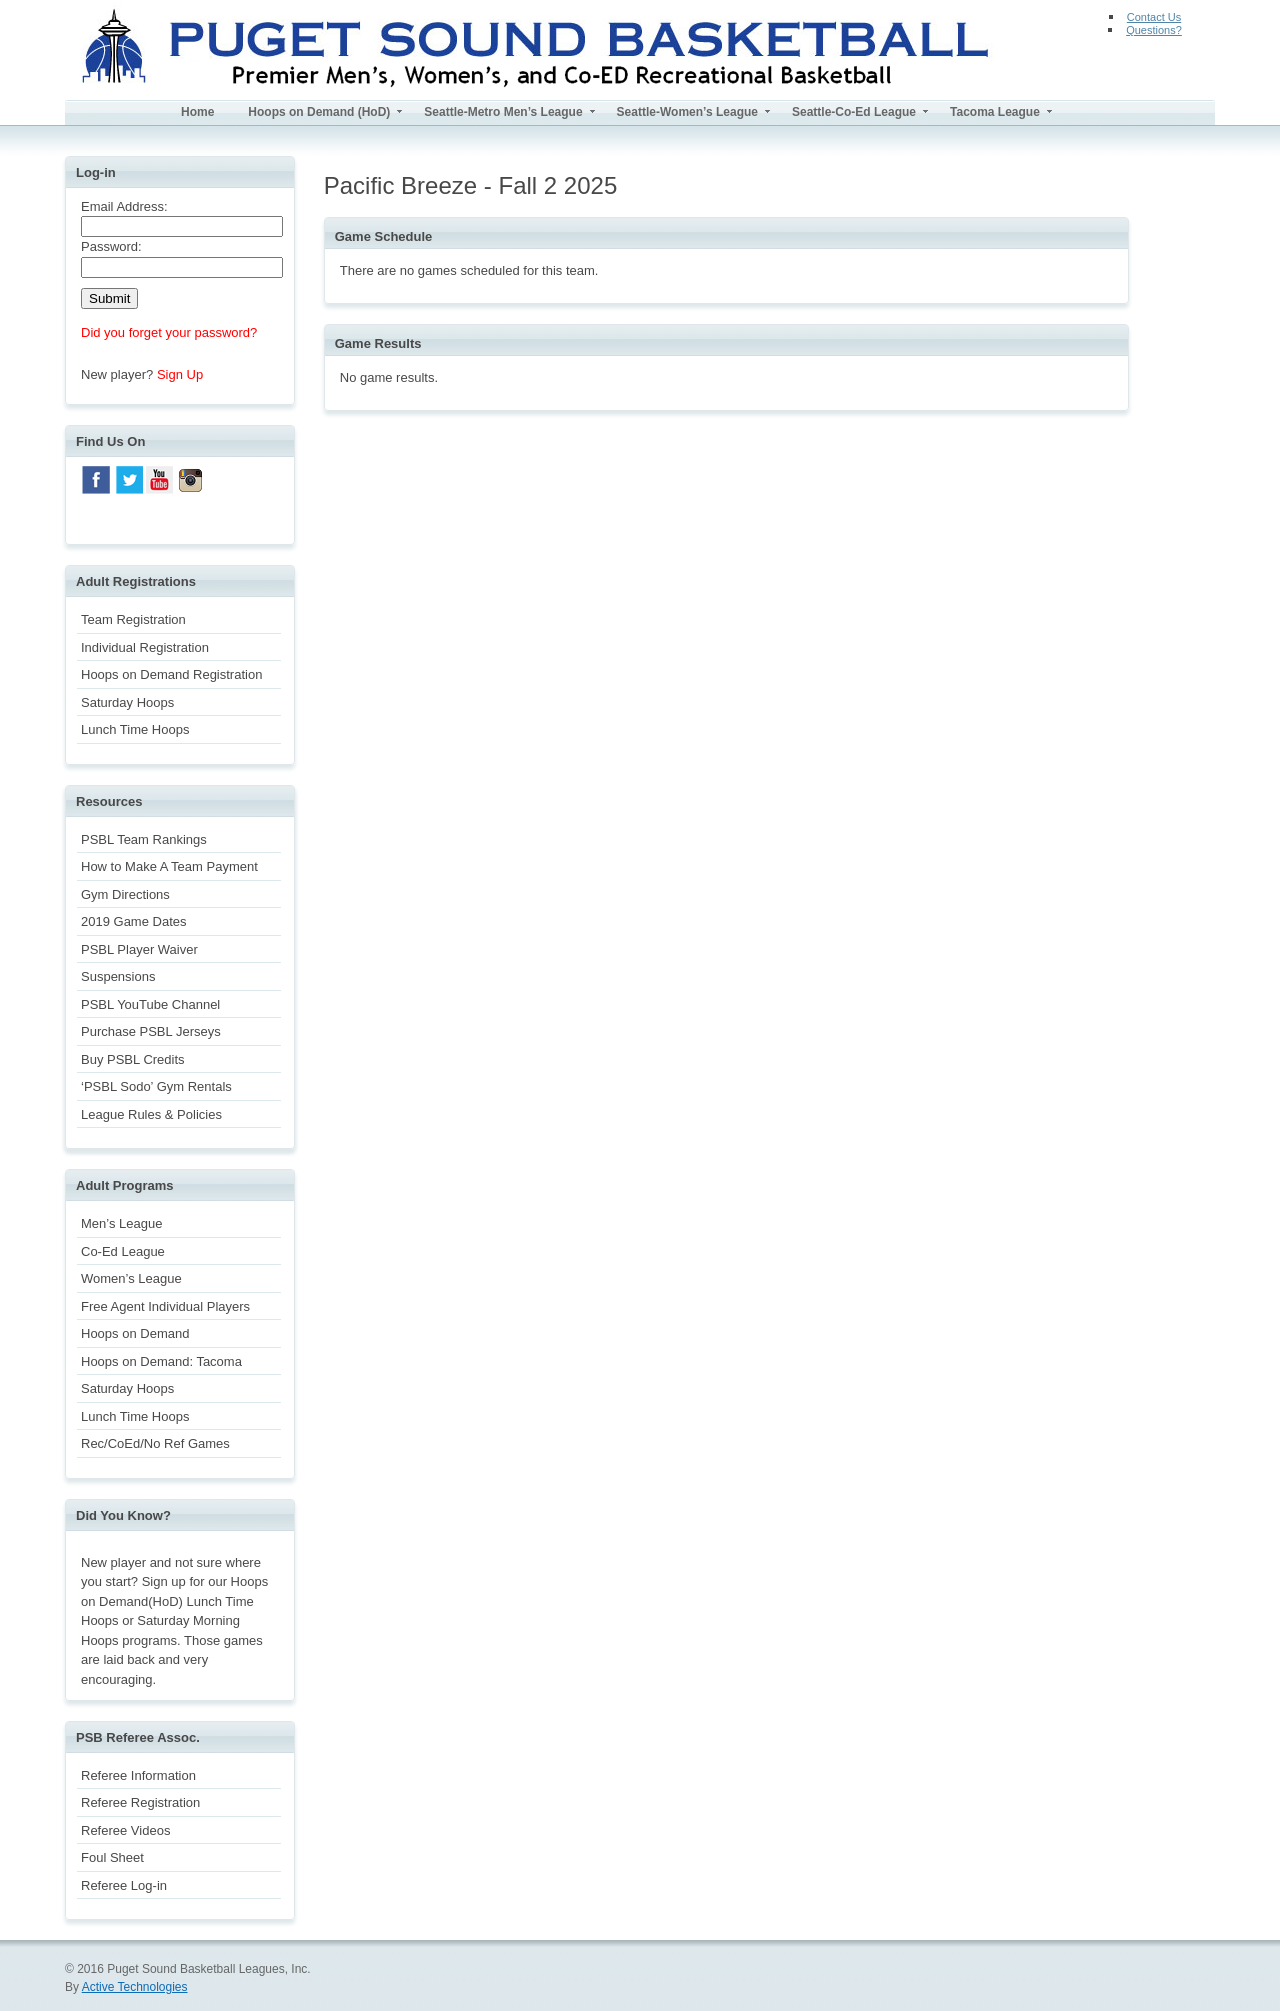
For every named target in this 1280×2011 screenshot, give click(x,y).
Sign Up (180, 374)
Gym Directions (125, 894)
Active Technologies (135, 1987)
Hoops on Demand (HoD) (319, 112)
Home (197, 112)
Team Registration (133, 619)
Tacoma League (995, 112)
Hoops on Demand (135, 1333)
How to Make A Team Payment (169, 866)
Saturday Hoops (127, 702)
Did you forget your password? (169, 332)
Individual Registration (145, 647)
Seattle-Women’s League (687, 112)
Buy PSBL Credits (133, 1059)
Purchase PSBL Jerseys (151, 1031)
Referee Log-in (124, 1885)
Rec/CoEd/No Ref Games (155, 1443)
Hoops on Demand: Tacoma (161, 1361)
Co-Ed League (123, 1251)
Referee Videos (125, 1830)
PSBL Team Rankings (144, 839)
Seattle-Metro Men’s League (503, 112)
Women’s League (131, 1278)
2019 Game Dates (134, 921)
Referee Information (138, 1775)
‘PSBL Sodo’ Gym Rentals (156, 1086)
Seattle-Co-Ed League (854, 112)
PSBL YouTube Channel (150, 1004)
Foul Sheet (112, 1857)
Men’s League (121, 1223)
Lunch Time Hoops (135, 729)
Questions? (1154, 30)
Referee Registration (140, 1802)
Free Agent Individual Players (165, 1306)
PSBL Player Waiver (139, 949)
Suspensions (118, 976)
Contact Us (1154, 17)
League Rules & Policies (151, 1114)
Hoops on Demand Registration (171, 674)
